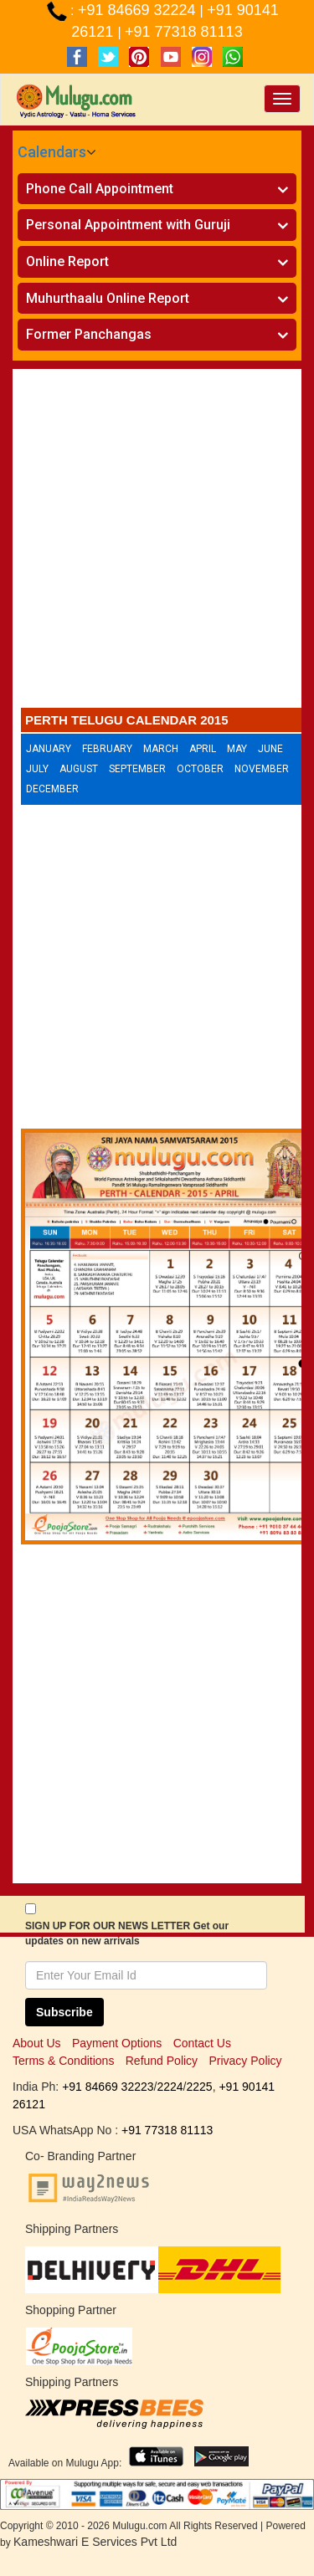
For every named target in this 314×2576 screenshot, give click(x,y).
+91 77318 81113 (184, 31)
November (261, 769)
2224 (170, 2086)
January (48, 749)
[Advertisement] (157, 542)
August (78, 769)
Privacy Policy (244, 2060)
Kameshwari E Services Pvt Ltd (95, 2541)
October (200, 769)
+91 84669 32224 (139, 10)
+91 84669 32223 (107, 2086)
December (52, 789)
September (137, 769)
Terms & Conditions (63, 2060)
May (237, 749)
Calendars (52, 152)
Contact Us (202, 2043)
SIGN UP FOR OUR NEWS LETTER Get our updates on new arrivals (127, 1933)
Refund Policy (162, 2060)
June (270, 749)
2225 (199, 2086)
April (202, 749)
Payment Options (117, 2043)
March (160, 749)
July (37, 769)
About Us (37, 2043)
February (107, 749)
